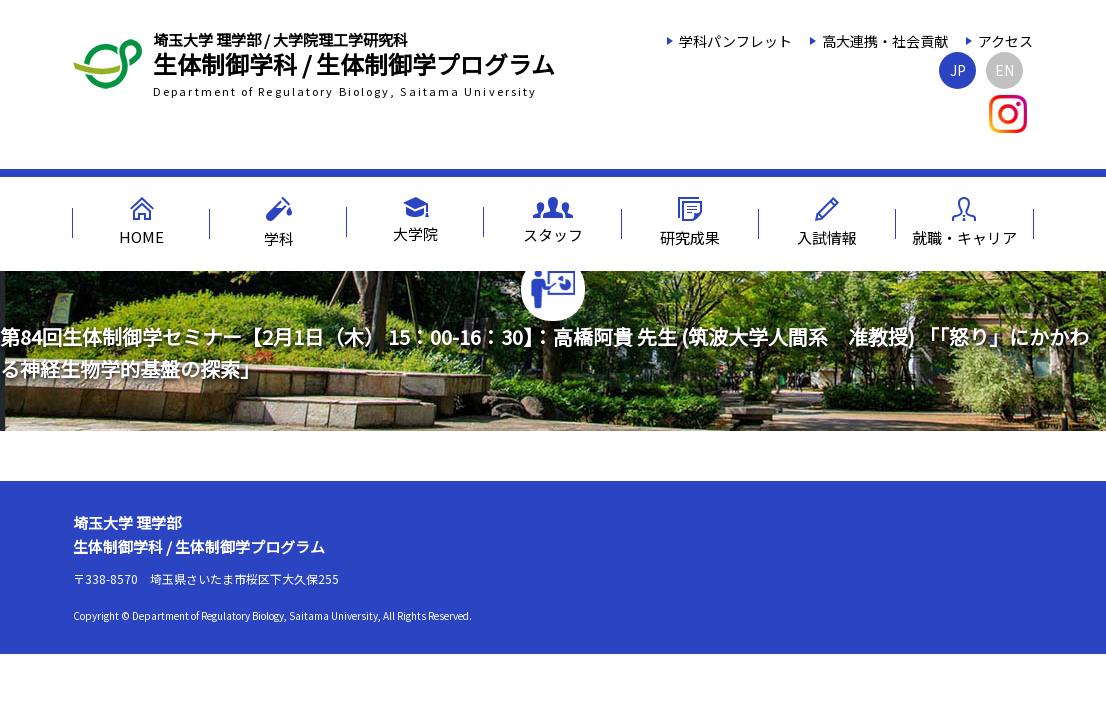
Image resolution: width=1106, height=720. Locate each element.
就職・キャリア (964, 222)
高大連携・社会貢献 (885, 41)
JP (958, 70)
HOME (141, 222)
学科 (279, 223)
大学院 (415, 220)
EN (1004, 70)
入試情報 (827, 222)
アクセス (1005, 41)
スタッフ (553, 221)
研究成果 (690, 222)
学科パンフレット (735, 41)
